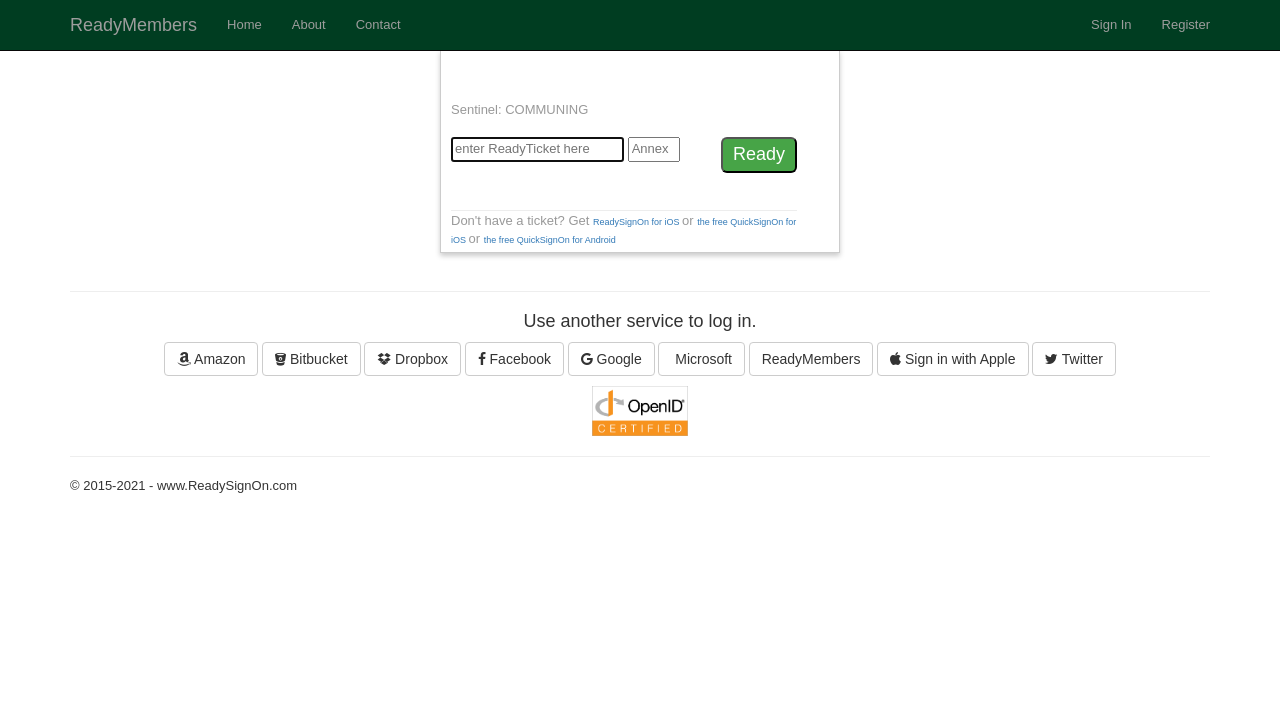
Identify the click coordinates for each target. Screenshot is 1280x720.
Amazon (211, 359)
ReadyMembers (133, 25)
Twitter (1074, 359)
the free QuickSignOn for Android (550, 240)
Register (1186, 24)
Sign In (1111, 24)
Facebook (514, 359)
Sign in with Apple (952, 359)
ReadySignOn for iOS (637, 222)
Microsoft (701, 359)
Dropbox (412, 359)
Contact (378, 24)
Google (611, 359)
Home (244, 24)
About (309, 24)
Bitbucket (311, 359)
